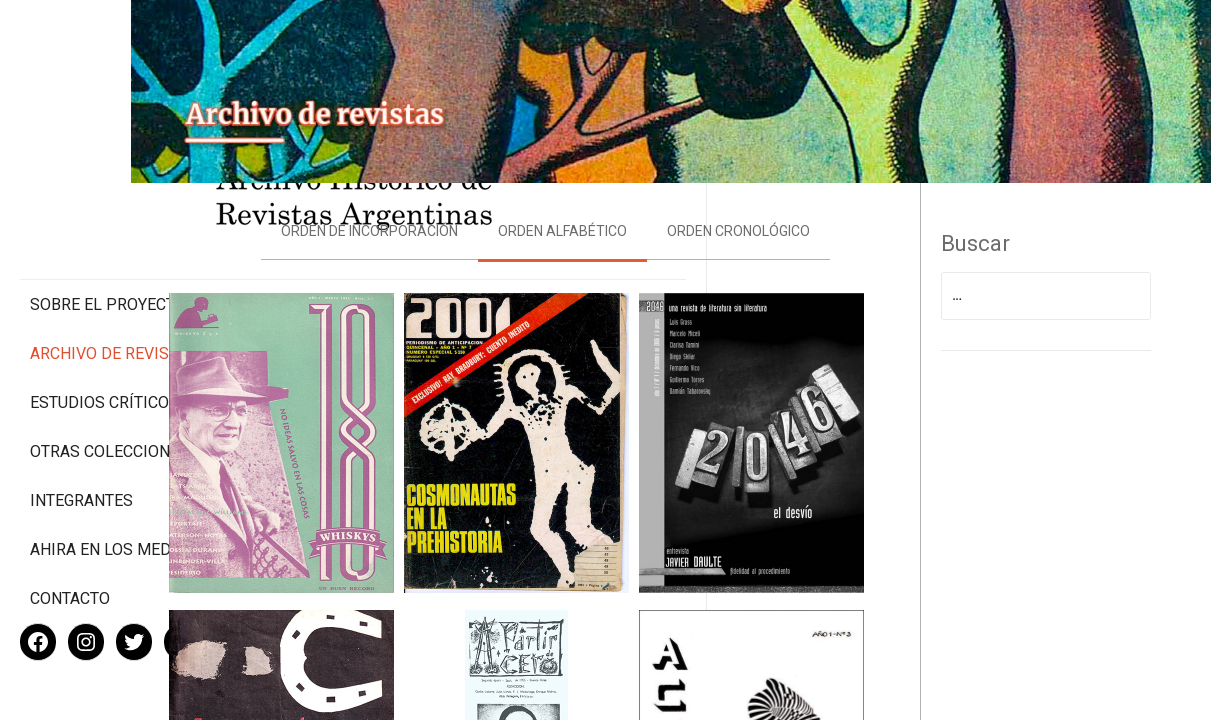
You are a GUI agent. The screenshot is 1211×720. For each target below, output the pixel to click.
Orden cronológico (812, 211)
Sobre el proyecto (108, 220)
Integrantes (81, 435)
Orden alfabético (636, 211)
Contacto (70, 533)
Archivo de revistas (113, 269)
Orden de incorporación (443, 211)
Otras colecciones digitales (109, 377)
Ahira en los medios (113, 484)
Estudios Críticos (104, 318)
